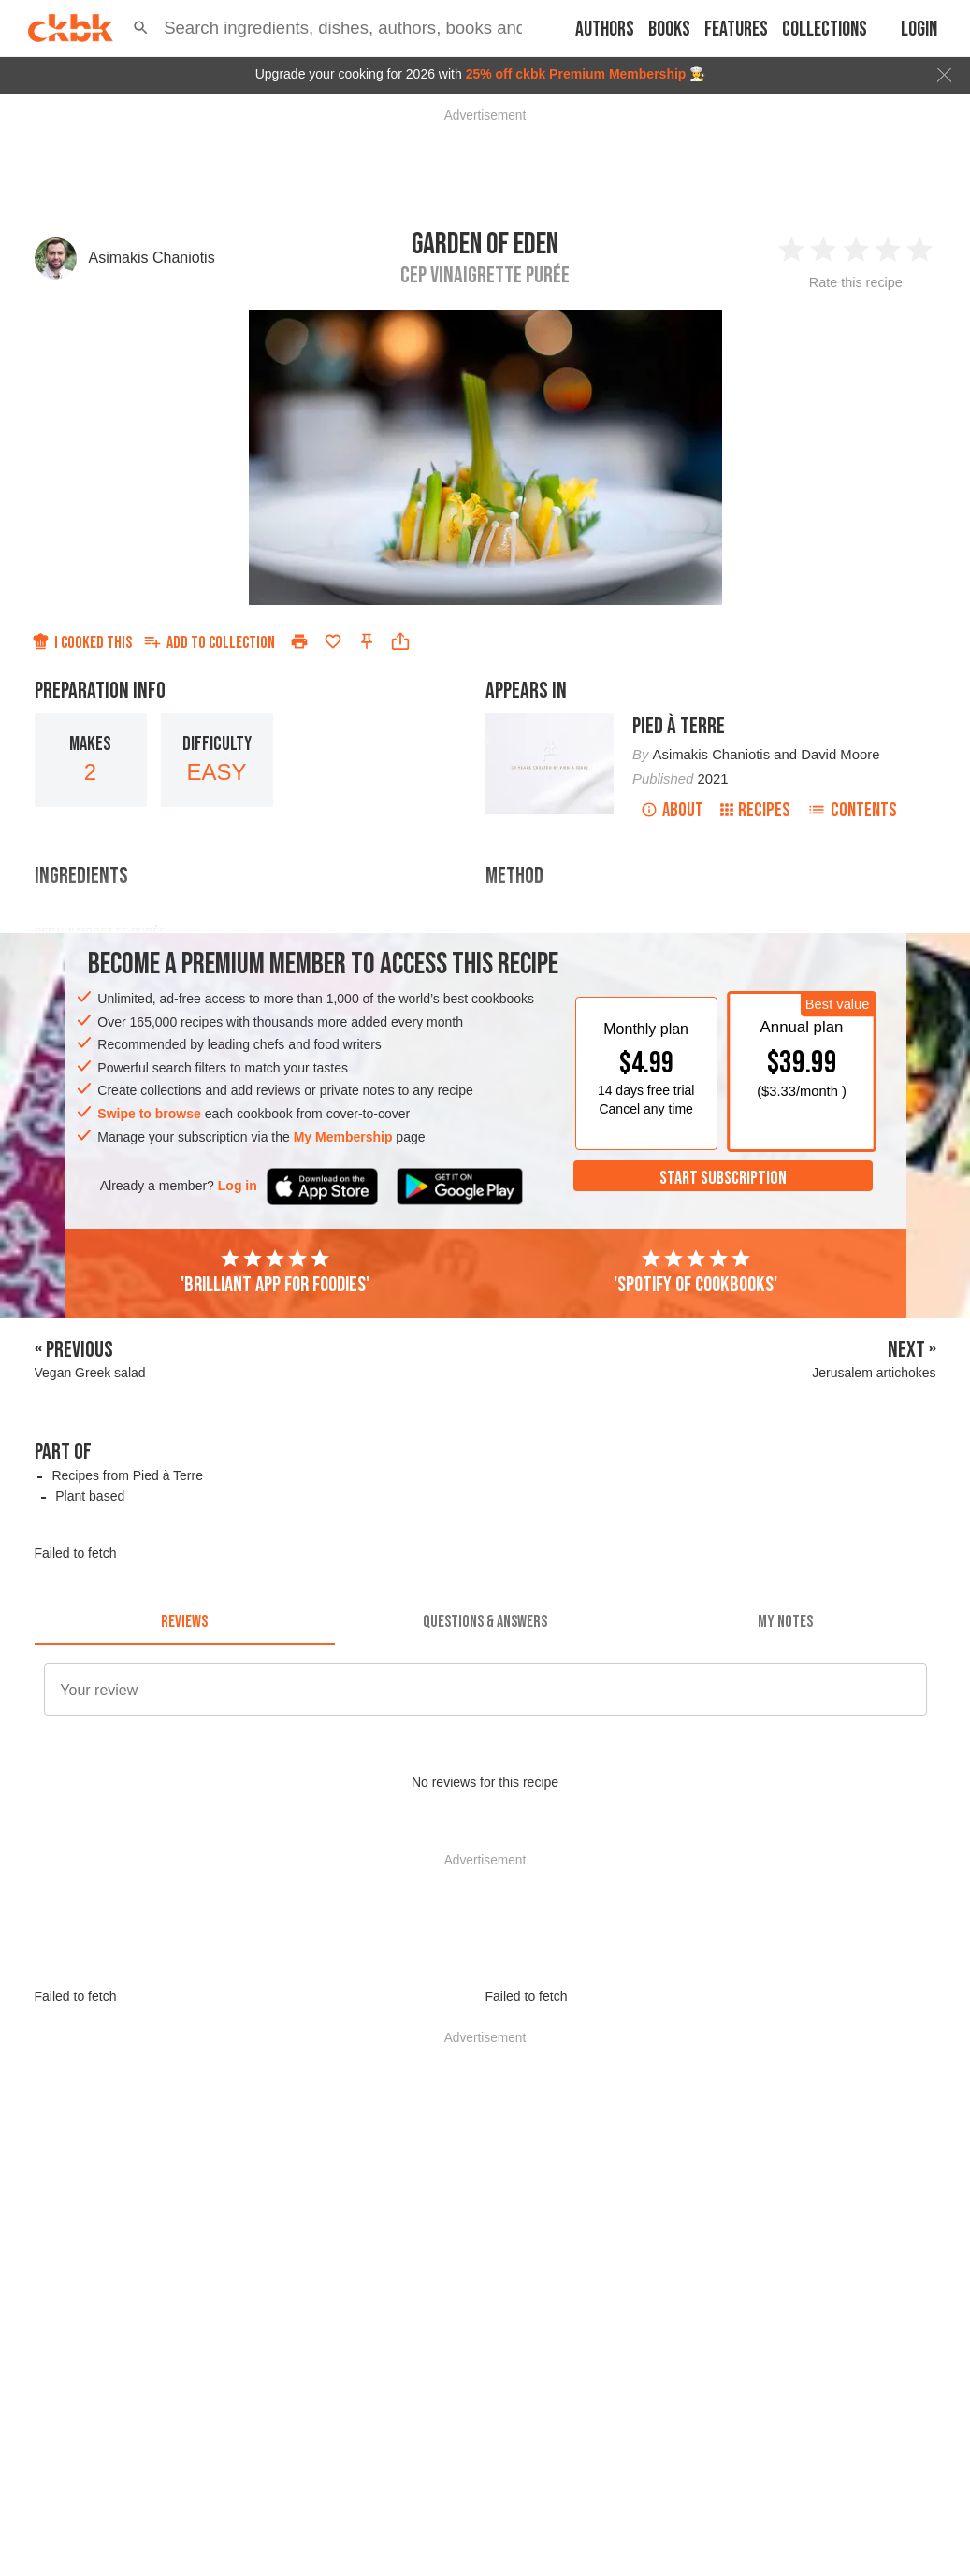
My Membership (343, 1137)
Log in (237, 1185)
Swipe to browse (148, 1113)
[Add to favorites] (333, 641)
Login (919, 29)
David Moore (840, 754)
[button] (141, 28)
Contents (852, 810)
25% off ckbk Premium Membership (576, 73)
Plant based (89, 1496)
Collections (824, 29)
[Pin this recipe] (367, 641)
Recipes (755, 810)
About (672, 810)
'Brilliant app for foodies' (275, 1272)
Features (736, 29)
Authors (604, 29)
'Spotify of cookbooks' (695, 1272)
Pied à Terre (678, 726)
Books (669, 29)
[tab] (185, 1622)
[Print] (299, 641)
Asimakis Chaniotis (152, 258)
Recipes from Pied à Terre (127, 1475)
